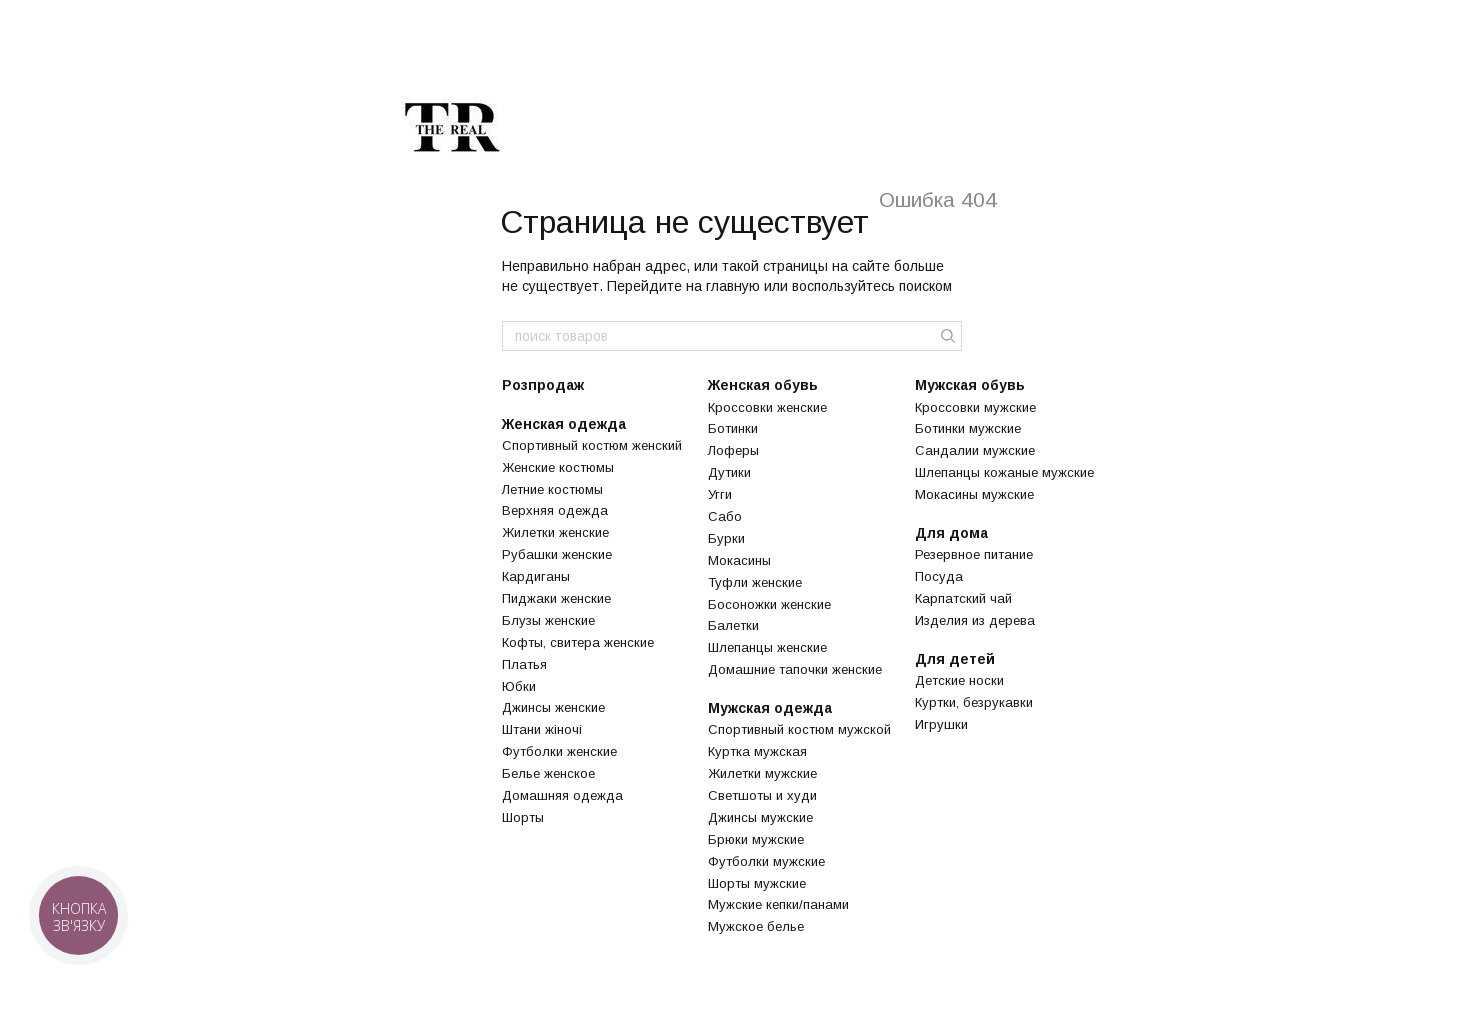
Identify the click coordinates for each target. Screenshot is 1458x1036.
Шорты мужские (757, 883)
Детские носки (959, 680)
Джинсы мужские (760, 817)
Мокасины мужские (974, 494)
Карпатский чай (963, 598)
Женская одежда (564, 424)
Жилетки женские (555, 532)
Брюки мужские (756, 839)
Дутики (729, 472)
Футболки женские (559, 751)
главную (733, 286)
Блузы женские (548, 620)
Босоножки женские (769, 604)
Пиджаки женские (556, 598)
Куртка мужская (757, 751)
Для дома (951, 533)
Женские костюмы (558, 467)
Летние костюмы (552, 489)
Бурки (726, 538)
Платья (524, 664)
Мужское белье (756, 926)
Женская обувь (763, 385)
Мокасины (739, 560)
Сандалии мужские (975, 450)
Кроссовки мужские (975, 407)
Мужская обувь (970, 385)
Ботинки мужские (968, 428)
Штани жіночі (542, 729)
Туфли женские (755, 582)
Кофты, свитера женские (578, 642)
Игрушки (941, 724)
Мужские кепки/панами (778, 904)
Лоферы (733, 450)
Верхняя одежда (555, 510)
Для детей (955, 659)
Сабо (725, 516)
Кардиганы (536, 576)
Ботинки (733, 428)
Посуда (939, 576)
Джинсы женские (553, 707)
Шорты (523, 817)
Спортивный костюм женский (592, 445)
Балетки (733, 625)
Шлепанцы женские (767, 647)
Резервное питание (974, 554)
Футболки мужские (766, 861)
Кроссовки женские (767, 407)
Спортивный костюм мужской (799, 729)
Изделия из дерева (975, 620)
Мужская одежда (770, 708)
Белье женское (548, 773)
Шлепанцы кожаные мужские (1004, 472)
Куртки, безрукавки (974, 702)
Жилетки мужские (762, 773)
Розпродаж (543, 385)
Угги (720, 494)
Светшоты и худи (762, 795)
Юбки (519, 686)
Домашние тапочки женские (795, 669)
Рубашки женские (557, 554)
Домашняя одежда (562, 795)
